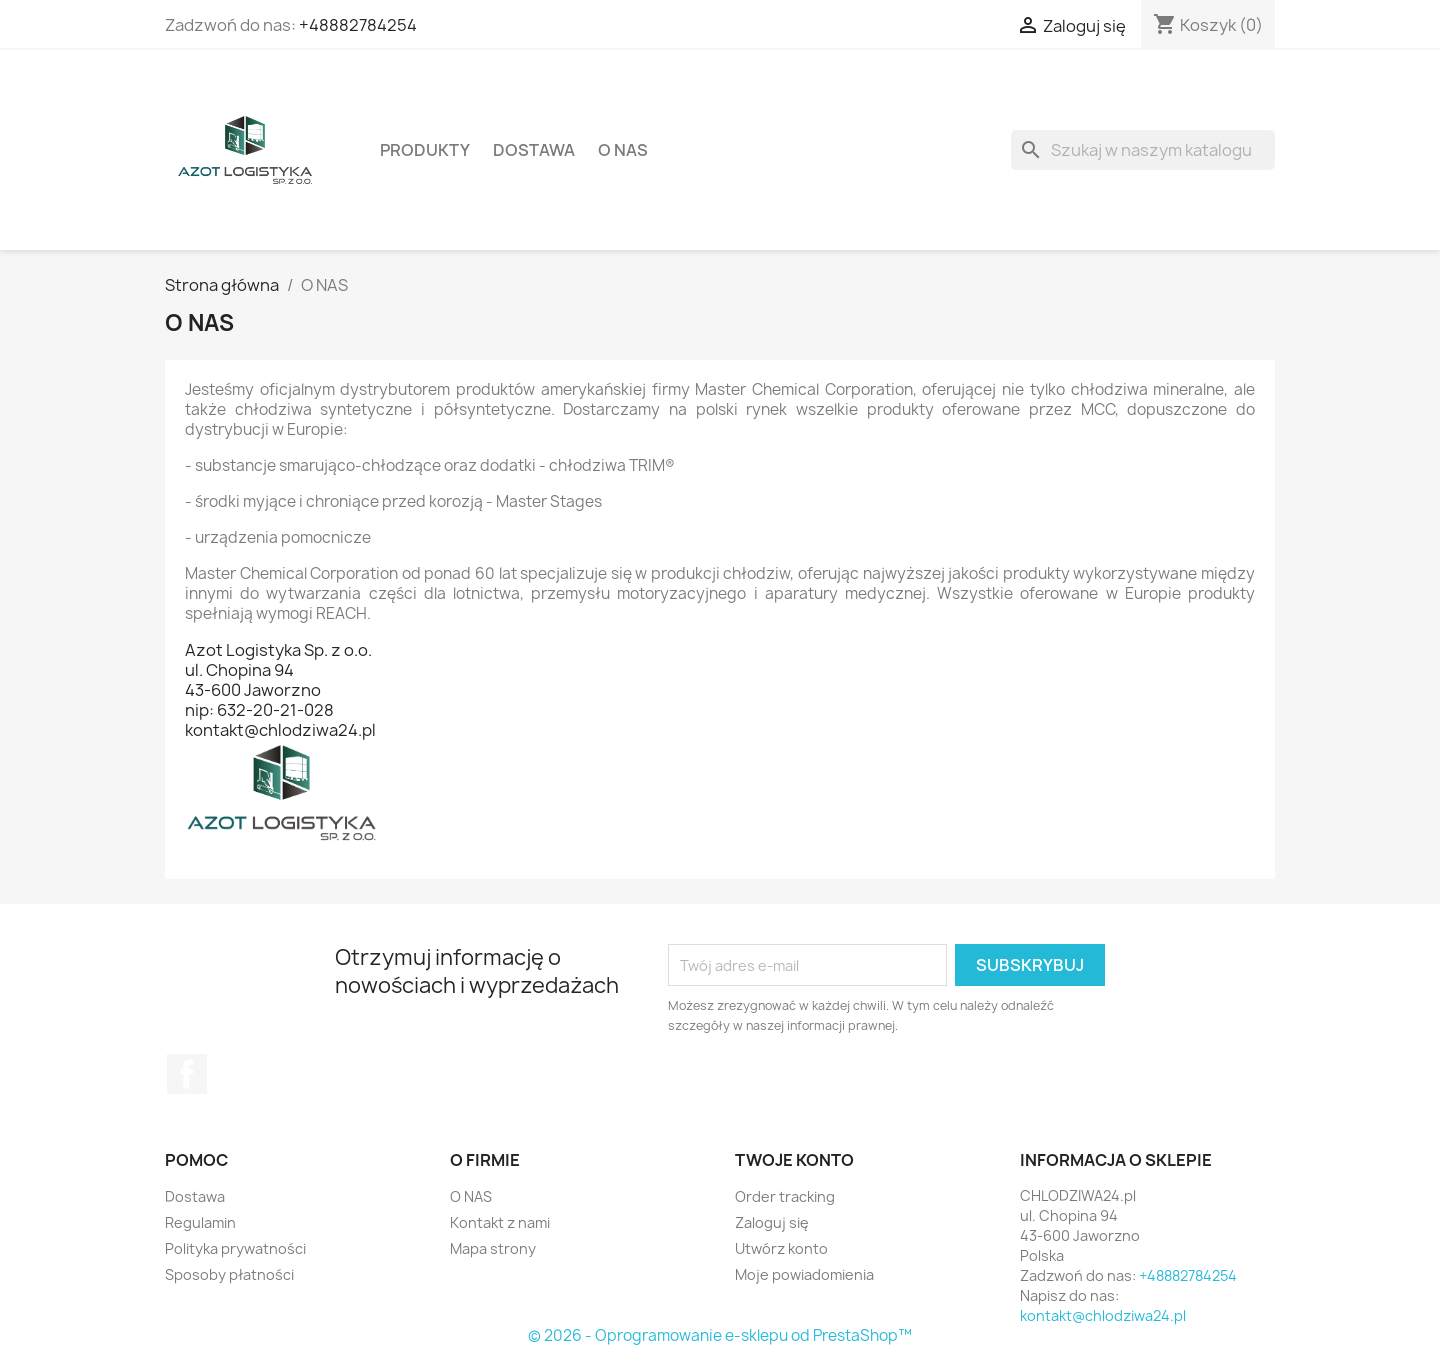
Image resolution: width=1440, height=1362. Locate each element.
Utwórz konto (781, 1248)
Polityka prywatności (235, 1248)
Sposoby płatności (229, 1274)
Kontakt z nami (500, 1222)
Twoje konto (794, 1160)
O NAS (623, 150)
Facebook (187, 1074)
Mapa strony (493, 1248)
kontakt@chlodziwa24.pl (1103, 1315)
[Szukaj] (1143, 150)
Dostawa (534, 150)
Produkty (425, 150)
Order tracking (785, 1196)
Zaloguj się (772, 1222)
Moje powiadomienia (804, 1274)
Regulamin (200, 1222)
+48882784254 (358, 25)
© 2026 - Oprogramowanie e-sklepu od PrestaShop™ (720, 1335)
